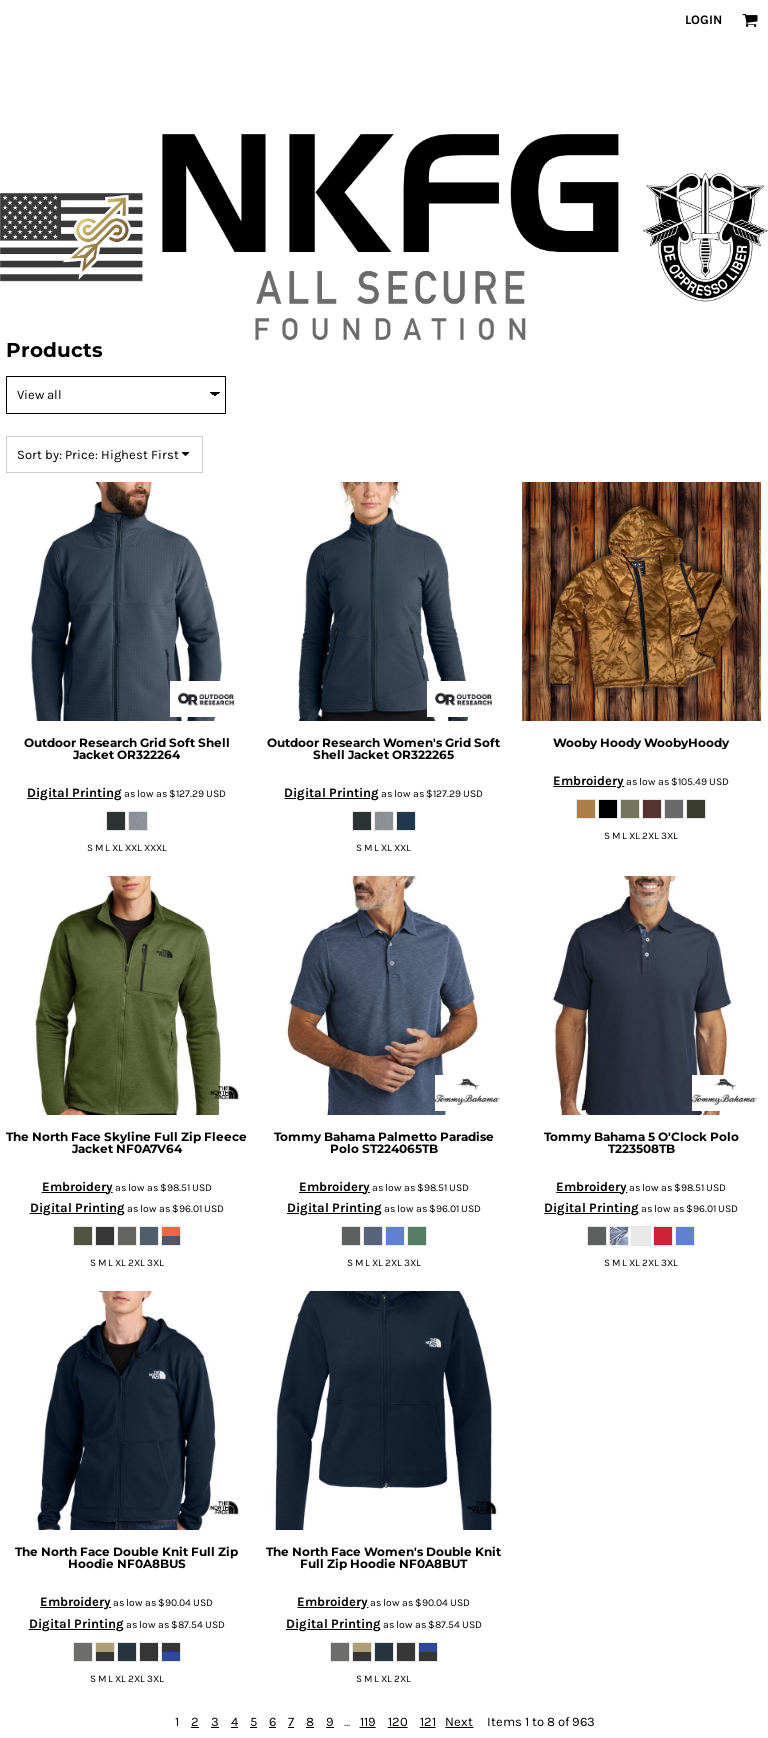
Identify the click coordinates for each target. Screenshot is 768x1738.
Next (459, 1721)
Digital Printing (74, 792)
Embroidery (588, 780)
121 (428, 1721)
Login (703, 19)
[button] (750, 20)
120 (398, 1721)
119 (368, 1721)
